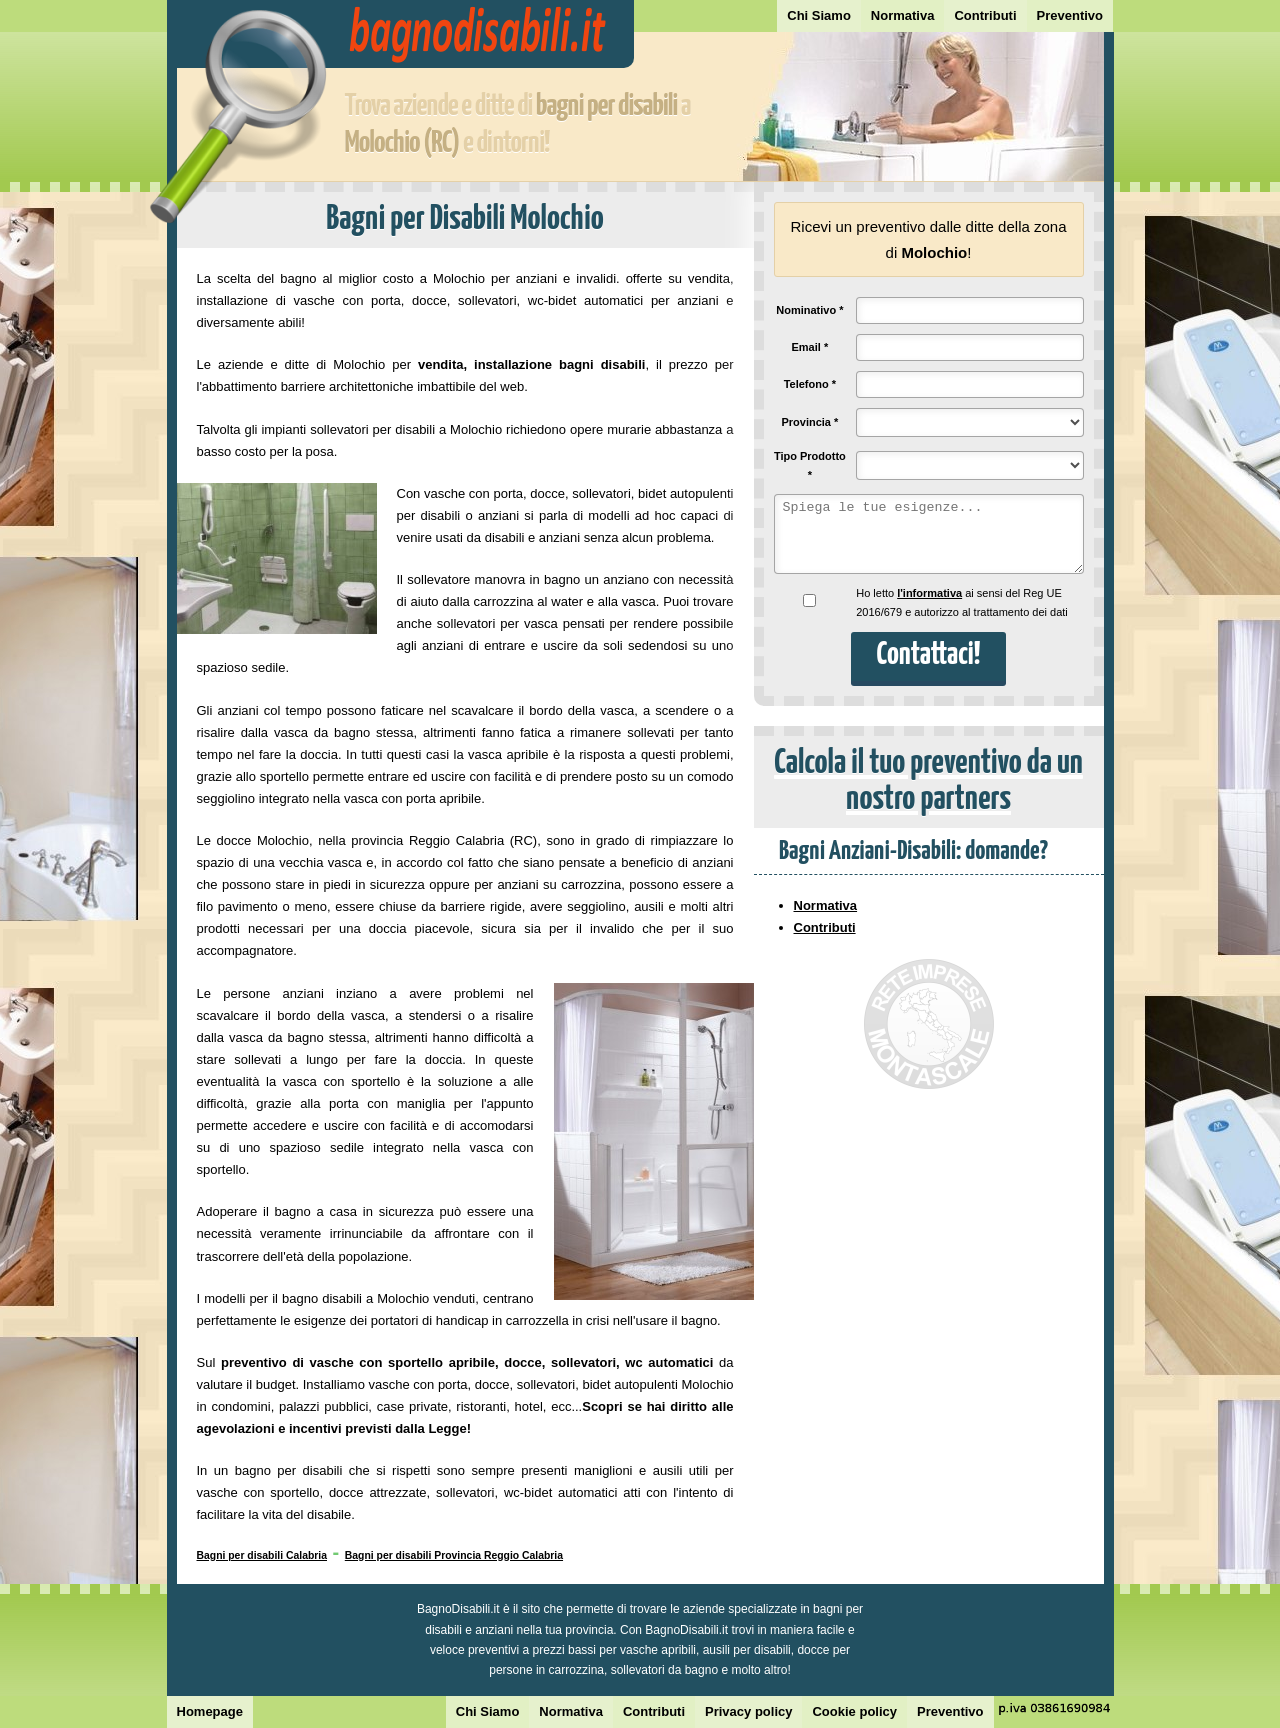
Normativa (903, 15)
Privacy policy (748, 1711)
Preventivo (1070, 15)
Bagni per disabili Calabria (262, 1555)
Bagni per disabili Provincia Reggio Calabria (454, 1555)
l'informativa (929, 593)
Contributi (985, 15)
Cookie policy (854, 1711)
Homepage (210, 1711)
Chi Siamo (819, 15)
